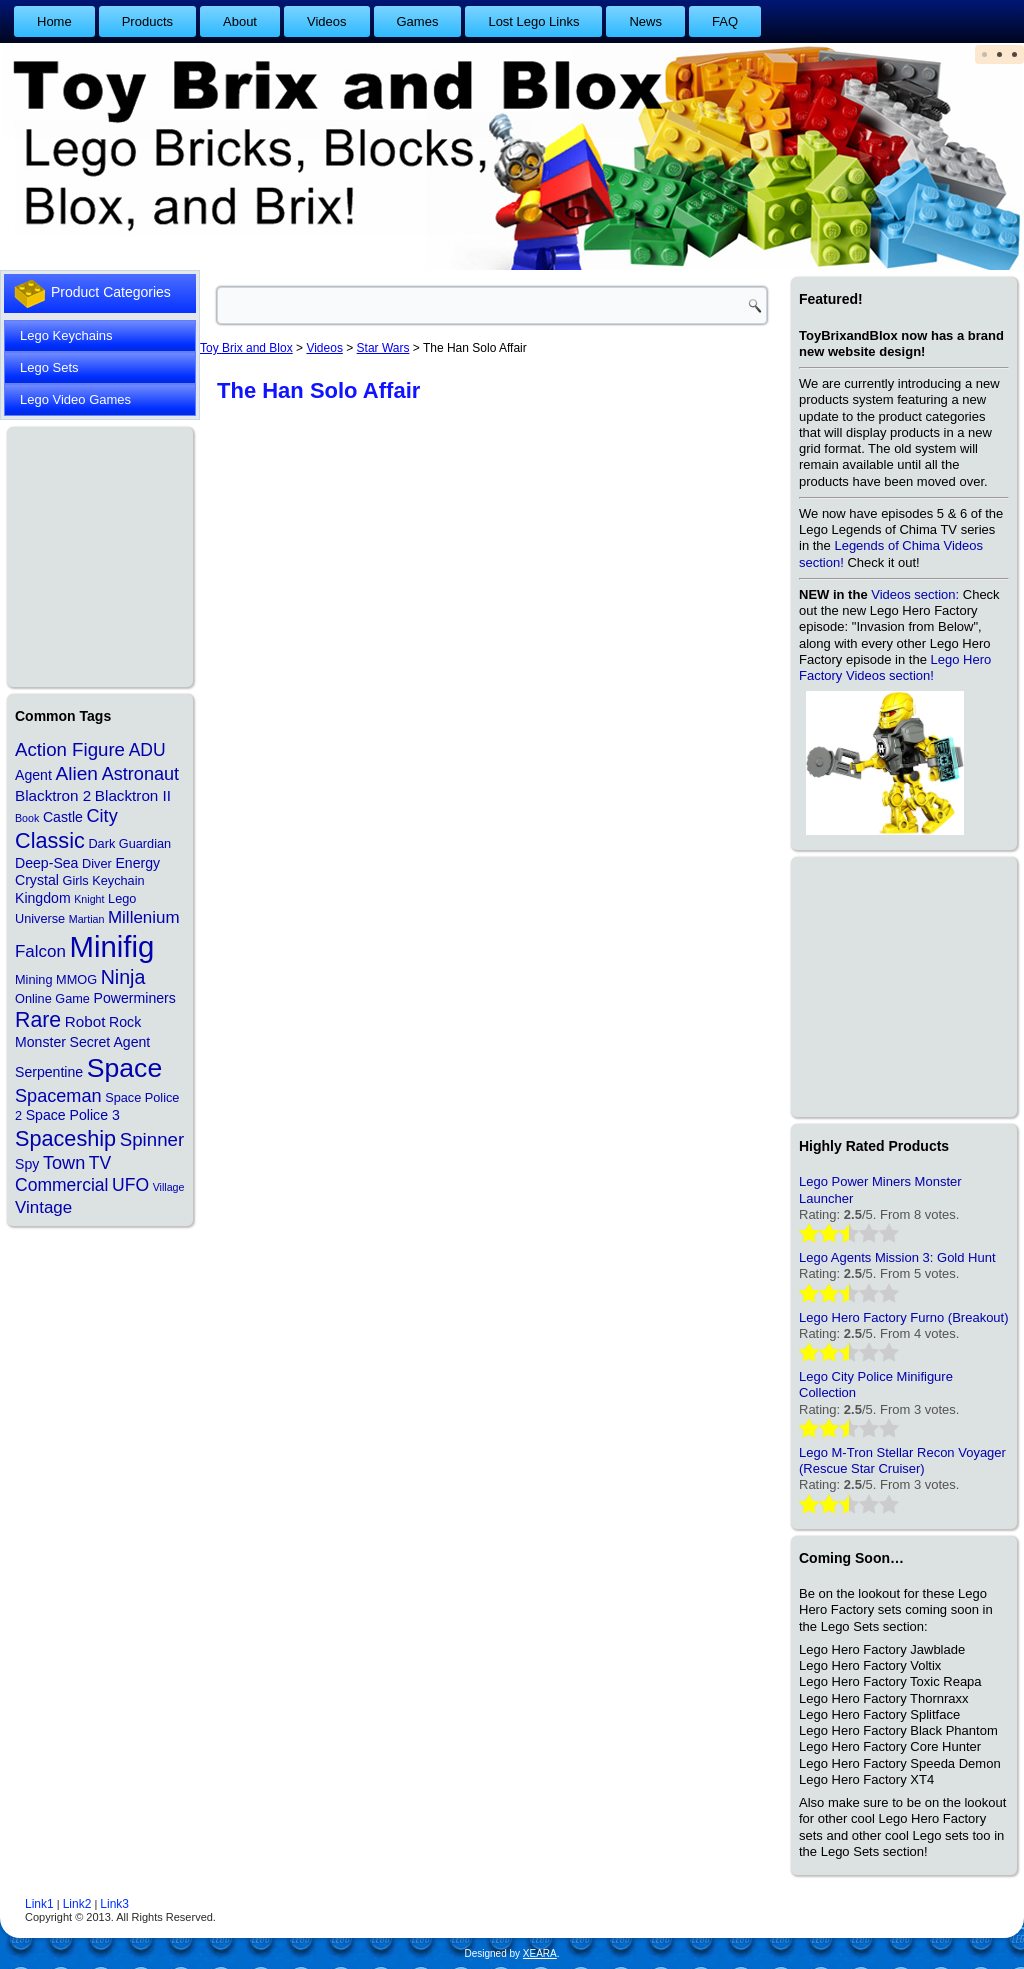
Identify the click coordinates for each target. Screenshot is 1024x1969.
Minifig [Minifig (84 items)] (112, 946)
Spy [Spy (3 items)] (27, 1164)
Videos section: (915, 594)
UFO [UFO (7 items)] (130, 1185)
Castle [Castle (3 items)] (63, 817)
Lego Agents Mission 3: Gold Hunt (897, 1257)
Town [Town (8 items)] (64, 1163)
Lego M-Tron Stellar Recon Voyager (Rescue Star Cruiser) (902, 1460)
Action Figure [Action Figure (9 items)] (70, 749)
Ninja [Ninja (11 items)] (123, 977)
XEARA (540, 1953)
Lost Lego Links (533, 21)
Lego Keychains (66, 335)
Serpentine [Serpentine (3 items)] (49, 1072)
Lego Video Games (75, 399)
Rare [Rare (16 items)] (38, 1020)
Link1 (39, 1904)
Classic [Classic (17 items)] (50, 840)
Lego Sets (49, 367)
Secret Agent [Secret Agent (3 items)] (110, 1042)
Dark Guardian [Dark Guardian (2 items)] (129, 843)
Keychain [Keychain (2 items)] (118, 880)
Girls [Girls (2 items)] (75, 880)
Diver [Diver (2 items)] (97, 863)
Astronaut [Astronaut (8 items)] (141, 774)
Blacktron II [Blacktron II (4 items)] (133, 795)
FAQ (725, 21)
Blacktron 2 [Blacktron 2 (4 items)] (53, 795)
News (645, 21)
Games (418, 21)
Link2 (77, 1904)
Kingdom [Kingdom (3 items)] (43, 898)
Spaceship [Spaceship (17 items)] (65, 1138)
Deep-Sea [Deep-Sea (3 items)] (46, 863)
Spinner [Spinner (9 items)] (152, 1139)
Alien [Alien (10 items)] (76, 773)
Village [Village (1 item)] (169, 1187)
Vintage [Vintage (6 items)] (43, 1207)
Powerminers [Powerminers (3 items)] (135, 998)
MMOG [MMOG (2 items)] (76, 979)
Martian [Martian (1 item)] (87, 919)
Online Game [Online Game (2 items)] (52, 998)
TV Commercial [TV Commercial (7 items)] (63, 1174)
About (240, 21)
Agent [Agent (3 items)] (33, 775)
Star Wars (383, 348)
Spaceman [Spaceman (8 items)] (58, 1096)
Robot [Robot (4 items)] (85, 1021)
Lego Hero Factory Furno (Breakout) (904, 1317)
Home (54, 21)
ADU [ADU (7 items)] (147, 750)
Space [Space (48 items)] (124, 1068)
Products (147, 21)
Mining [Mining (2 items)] (33, 979)
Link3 (114, 1904)
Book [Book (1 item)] (27, 818)
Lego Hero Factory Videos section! (895, 667)
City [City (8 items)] (102, 816)
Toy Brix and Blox (246, 348)
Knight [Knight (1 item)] (89, 899)
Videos (327, 21)
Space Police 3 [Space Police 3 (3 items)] (73, 1115)
